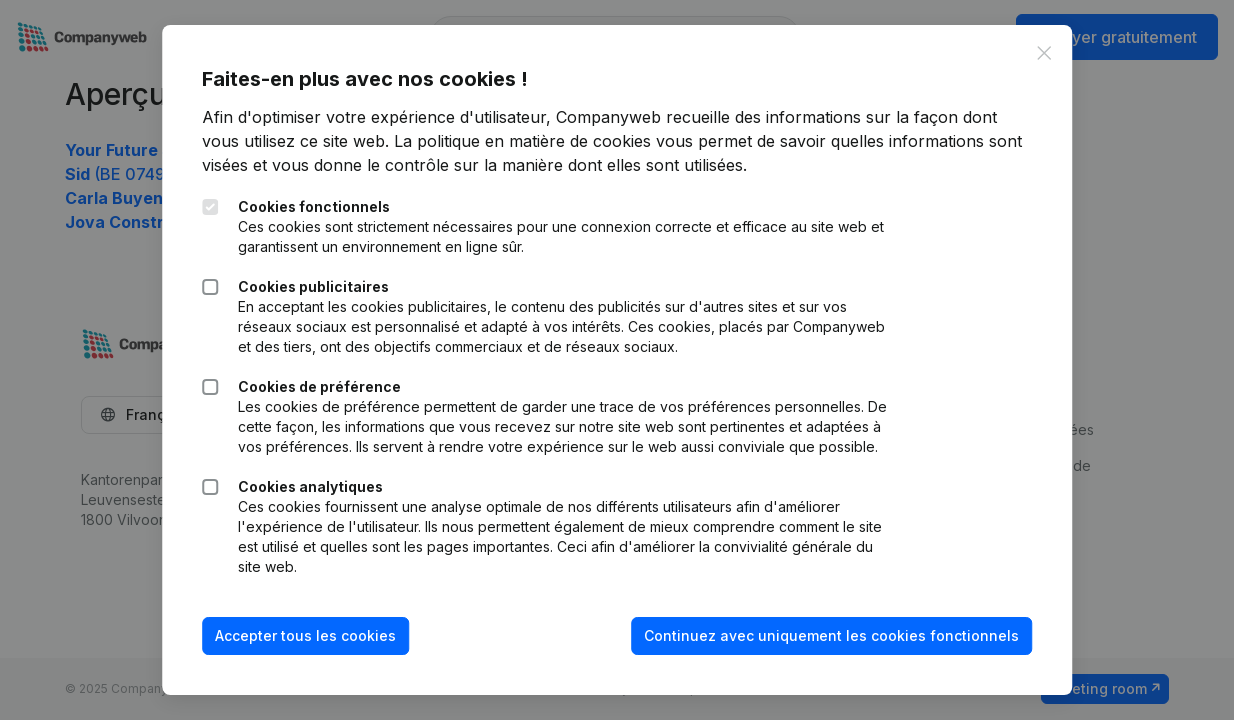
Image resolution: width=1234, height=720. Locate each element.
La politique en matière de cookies (522, 141)
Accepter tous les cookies (305, 635)
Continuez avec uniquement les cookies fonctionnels (831, 635)
